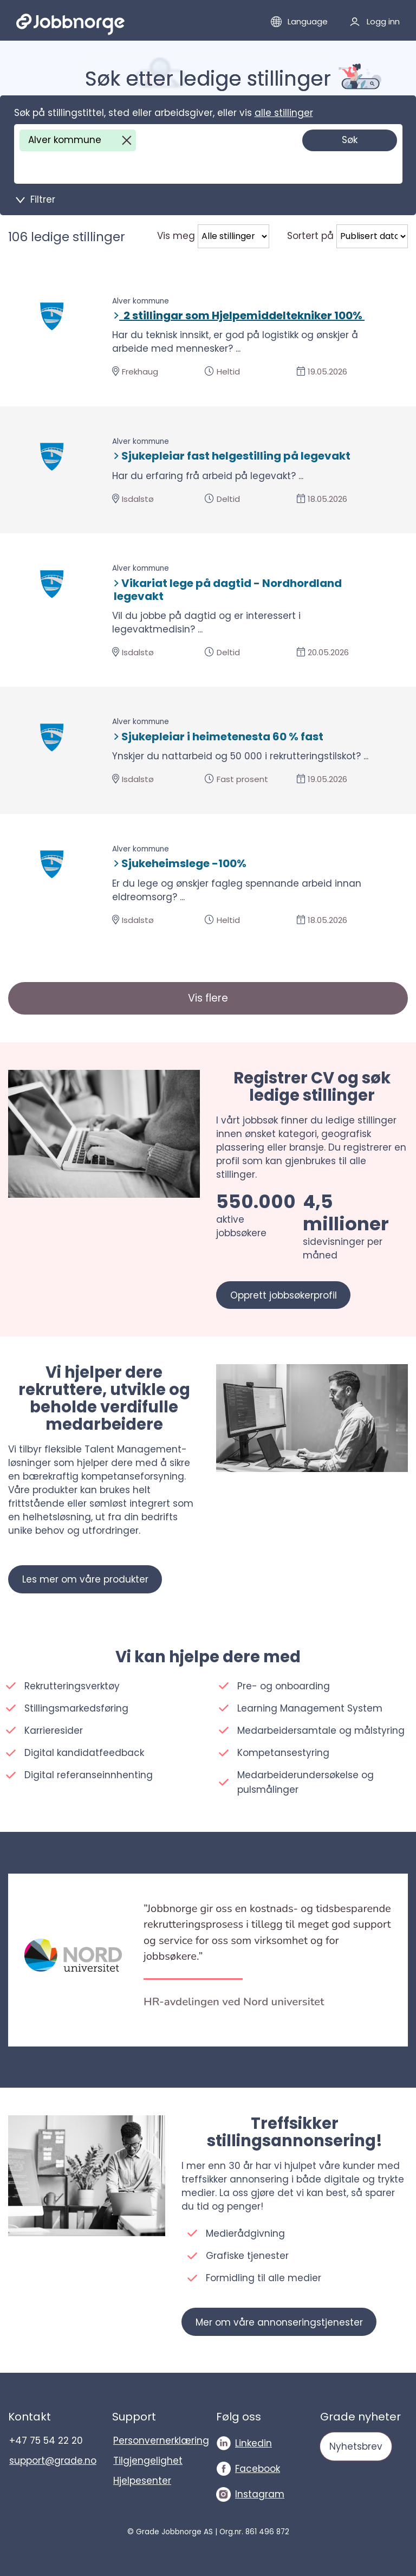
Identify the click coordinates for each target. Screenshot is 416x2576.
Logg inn (383, 21)
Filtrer (42, 199)
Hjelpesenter (142, 2480)
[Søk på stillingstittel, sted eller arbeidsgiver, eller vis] (109, 167)
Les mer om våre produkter (85, 1579)
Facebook (257, 2468)
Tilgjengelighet (148, 2460)
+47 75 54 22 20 (46, 2440)
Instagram (259, 2494)
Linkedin (253, 2443)
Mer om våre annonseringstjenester (279, 2322)
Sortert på (310, 235)
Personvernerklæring (156, 2440)
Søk (350, 139)
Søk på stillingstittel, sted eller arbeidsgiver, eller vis (163, 112)
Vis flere (208, 998)
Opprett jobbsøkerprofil (283, 1295)
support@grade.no (52, 2460)
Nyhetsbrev (355, 2446)
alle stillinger (284, 112)
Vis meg (176, 235)
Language (308, 21)
